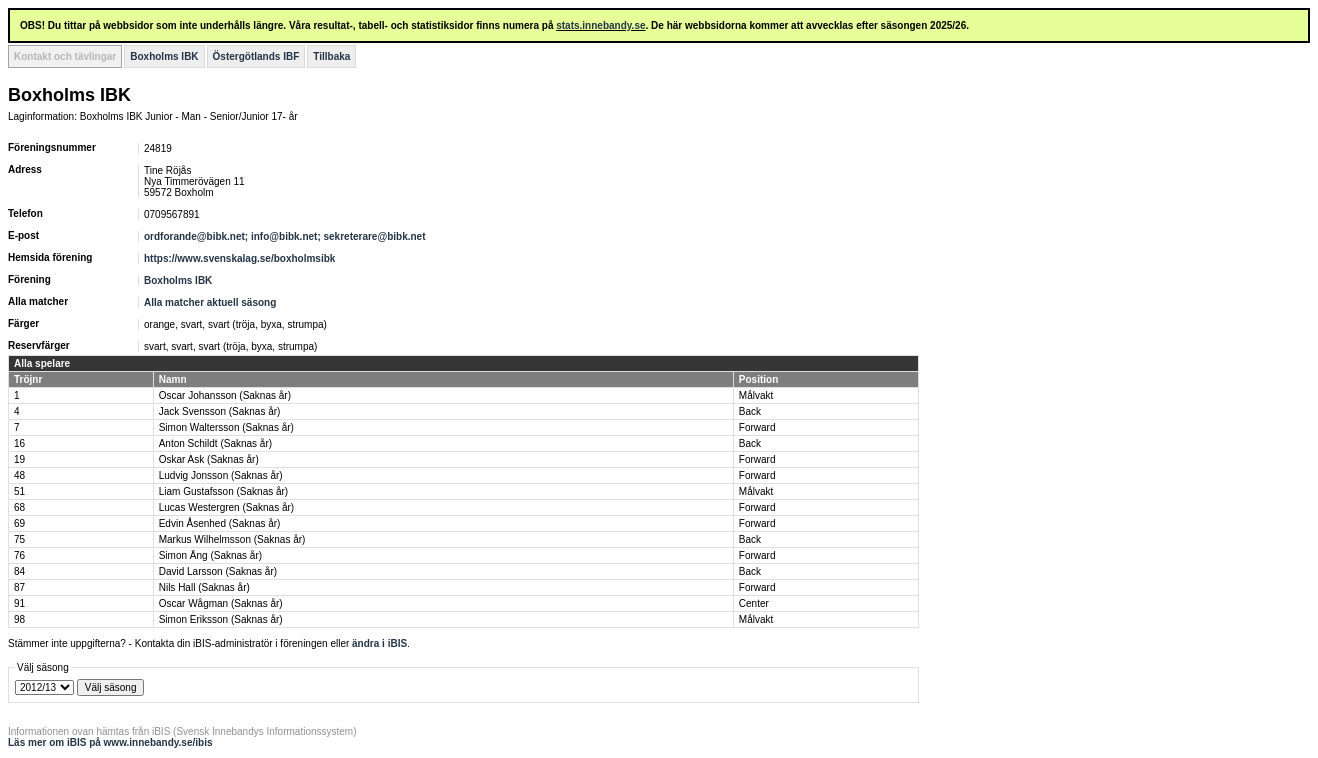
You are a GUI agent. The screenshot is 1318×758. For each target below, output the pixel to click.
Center (754, 603)
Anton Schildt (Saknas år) (215, 443)
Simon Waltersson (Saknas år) (226, 427)
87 (19, 587)
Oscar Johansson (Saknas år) (225, 395)
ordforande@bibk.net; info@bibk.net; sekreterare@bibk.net (286, 236)
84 (19, 571)
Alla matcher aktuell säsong (210, 302)
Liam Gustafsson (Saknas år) (224, 491)
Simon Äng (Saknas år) (210, 555)
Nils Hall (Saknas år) (204, 587)
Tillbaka (331, 56)
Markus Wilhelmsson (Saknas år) (232, 539)
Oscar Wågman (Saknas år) (221, 603)
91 (19, 603)
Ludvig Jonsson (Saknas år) (221, 475)
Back (750, 411)
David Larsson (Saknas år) (218, 571)
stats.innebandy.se (600, 25)
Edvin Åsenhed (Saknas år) (220, 523)
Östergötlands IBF (256, 56)
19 (19, 459)
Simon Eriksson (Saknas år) (221, 619)
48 (19, 475)
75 (19, 539)
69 (19, 523)
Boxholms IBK (164, 56)
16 (19, 443)
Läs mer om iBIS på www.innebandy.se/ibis (110, 742)
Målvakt (756, 395)
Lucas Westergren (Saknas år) (226, 507)
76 (19, 555)
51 (19, 491)
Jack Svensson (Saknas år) (220, 411)
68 (19, 507)
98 (19, 619)
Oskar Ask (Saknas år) (209, 459)
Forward (757, 427)
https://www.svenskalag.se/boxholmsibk (239, 258)
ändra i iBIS (379, 643)
